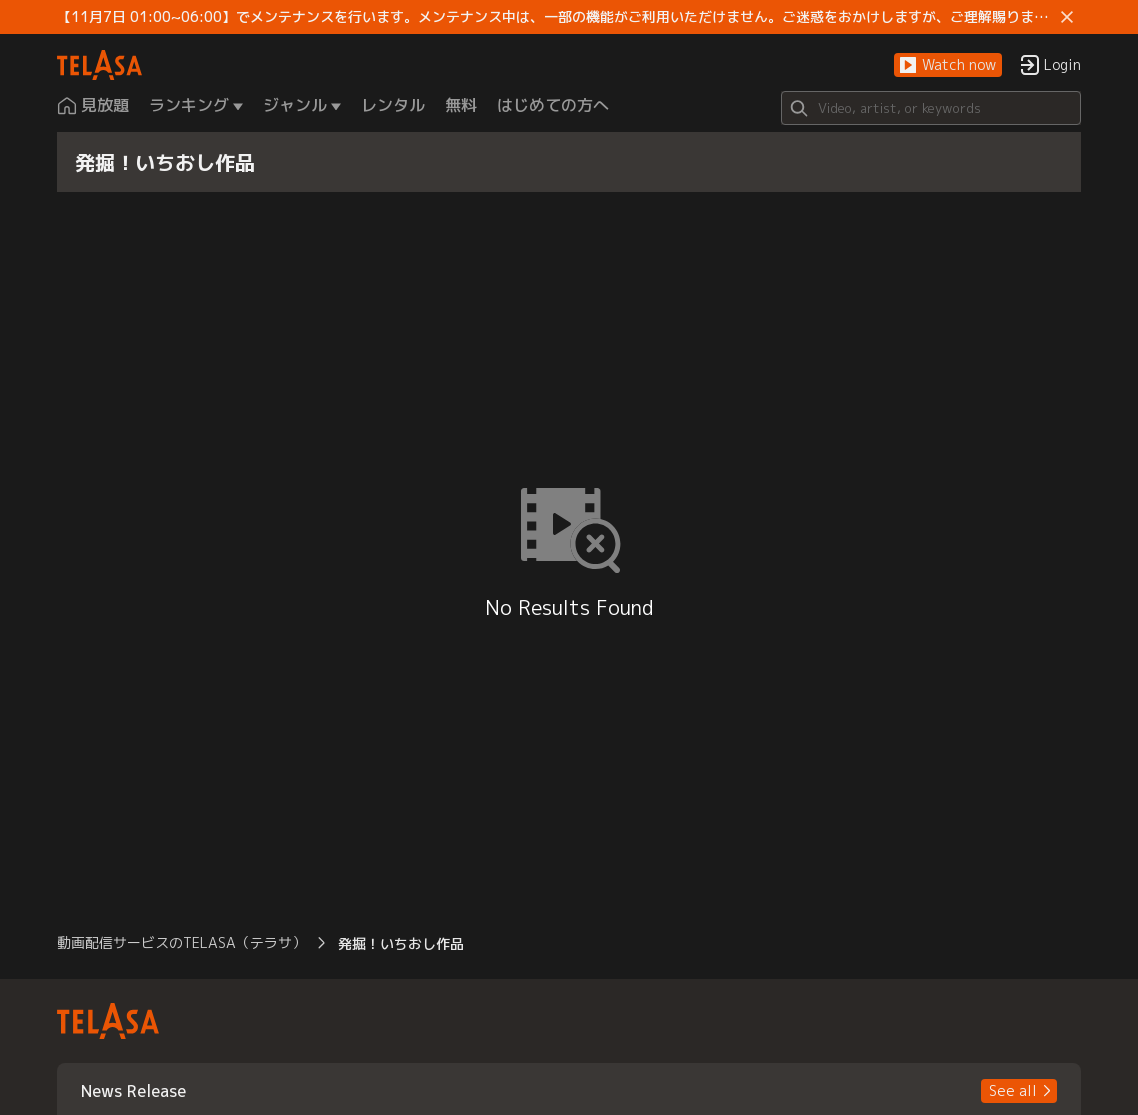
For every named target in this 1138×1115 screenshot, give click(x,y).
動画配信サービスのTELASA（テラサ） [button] (181, 942)
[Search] (931, 108)
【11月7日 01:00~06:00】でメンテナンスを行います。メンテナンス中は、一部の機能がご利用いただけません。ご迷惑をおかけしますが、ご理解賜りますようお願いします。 (555, 17)
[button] (948, 65)
